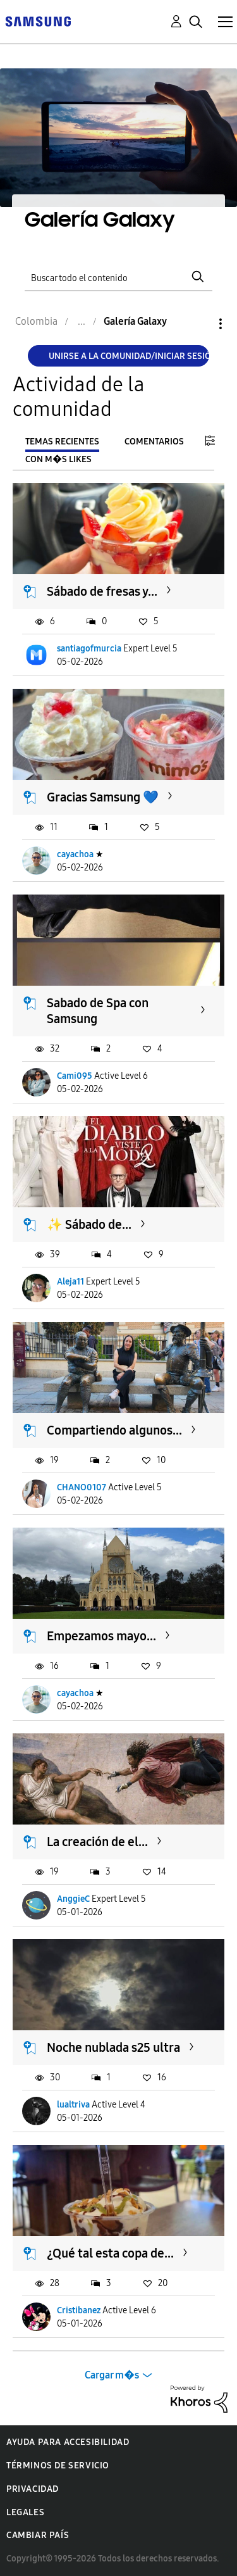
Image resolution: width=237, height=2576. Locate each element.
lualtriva (73, 2104)
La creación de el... (97, 1841)
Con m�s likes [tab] (58, 459)
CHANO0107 (81, 1487)
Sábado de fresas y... (102, 591)
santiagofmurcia (89, 648)
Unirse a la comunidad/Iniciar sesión (129, 356)
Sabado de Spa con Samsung (98, 1010)
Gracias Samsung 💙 (103, 797)
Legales (25, 2512)
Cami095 (74, 1076)
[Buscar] (119, 276)
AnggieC (73, 1899)
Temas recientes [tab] (62, 441)
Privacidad (32, 2489)
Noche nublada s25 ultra (113, 2047)
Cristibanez (78, 2310)
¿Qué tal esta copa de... (110, 2253)
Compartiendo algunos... (114, 1430)
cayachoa (75, 854)
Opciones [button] (199, 324)
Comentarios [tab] (154, 441)
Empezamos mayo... (101, 1635)
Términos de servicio (57, 2465)
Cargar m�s (112, 2375)
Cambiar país (37, 2535)
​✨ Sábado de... (89, 1224)
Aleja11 (70, 1281)
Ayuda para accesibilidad (67, 2442)
